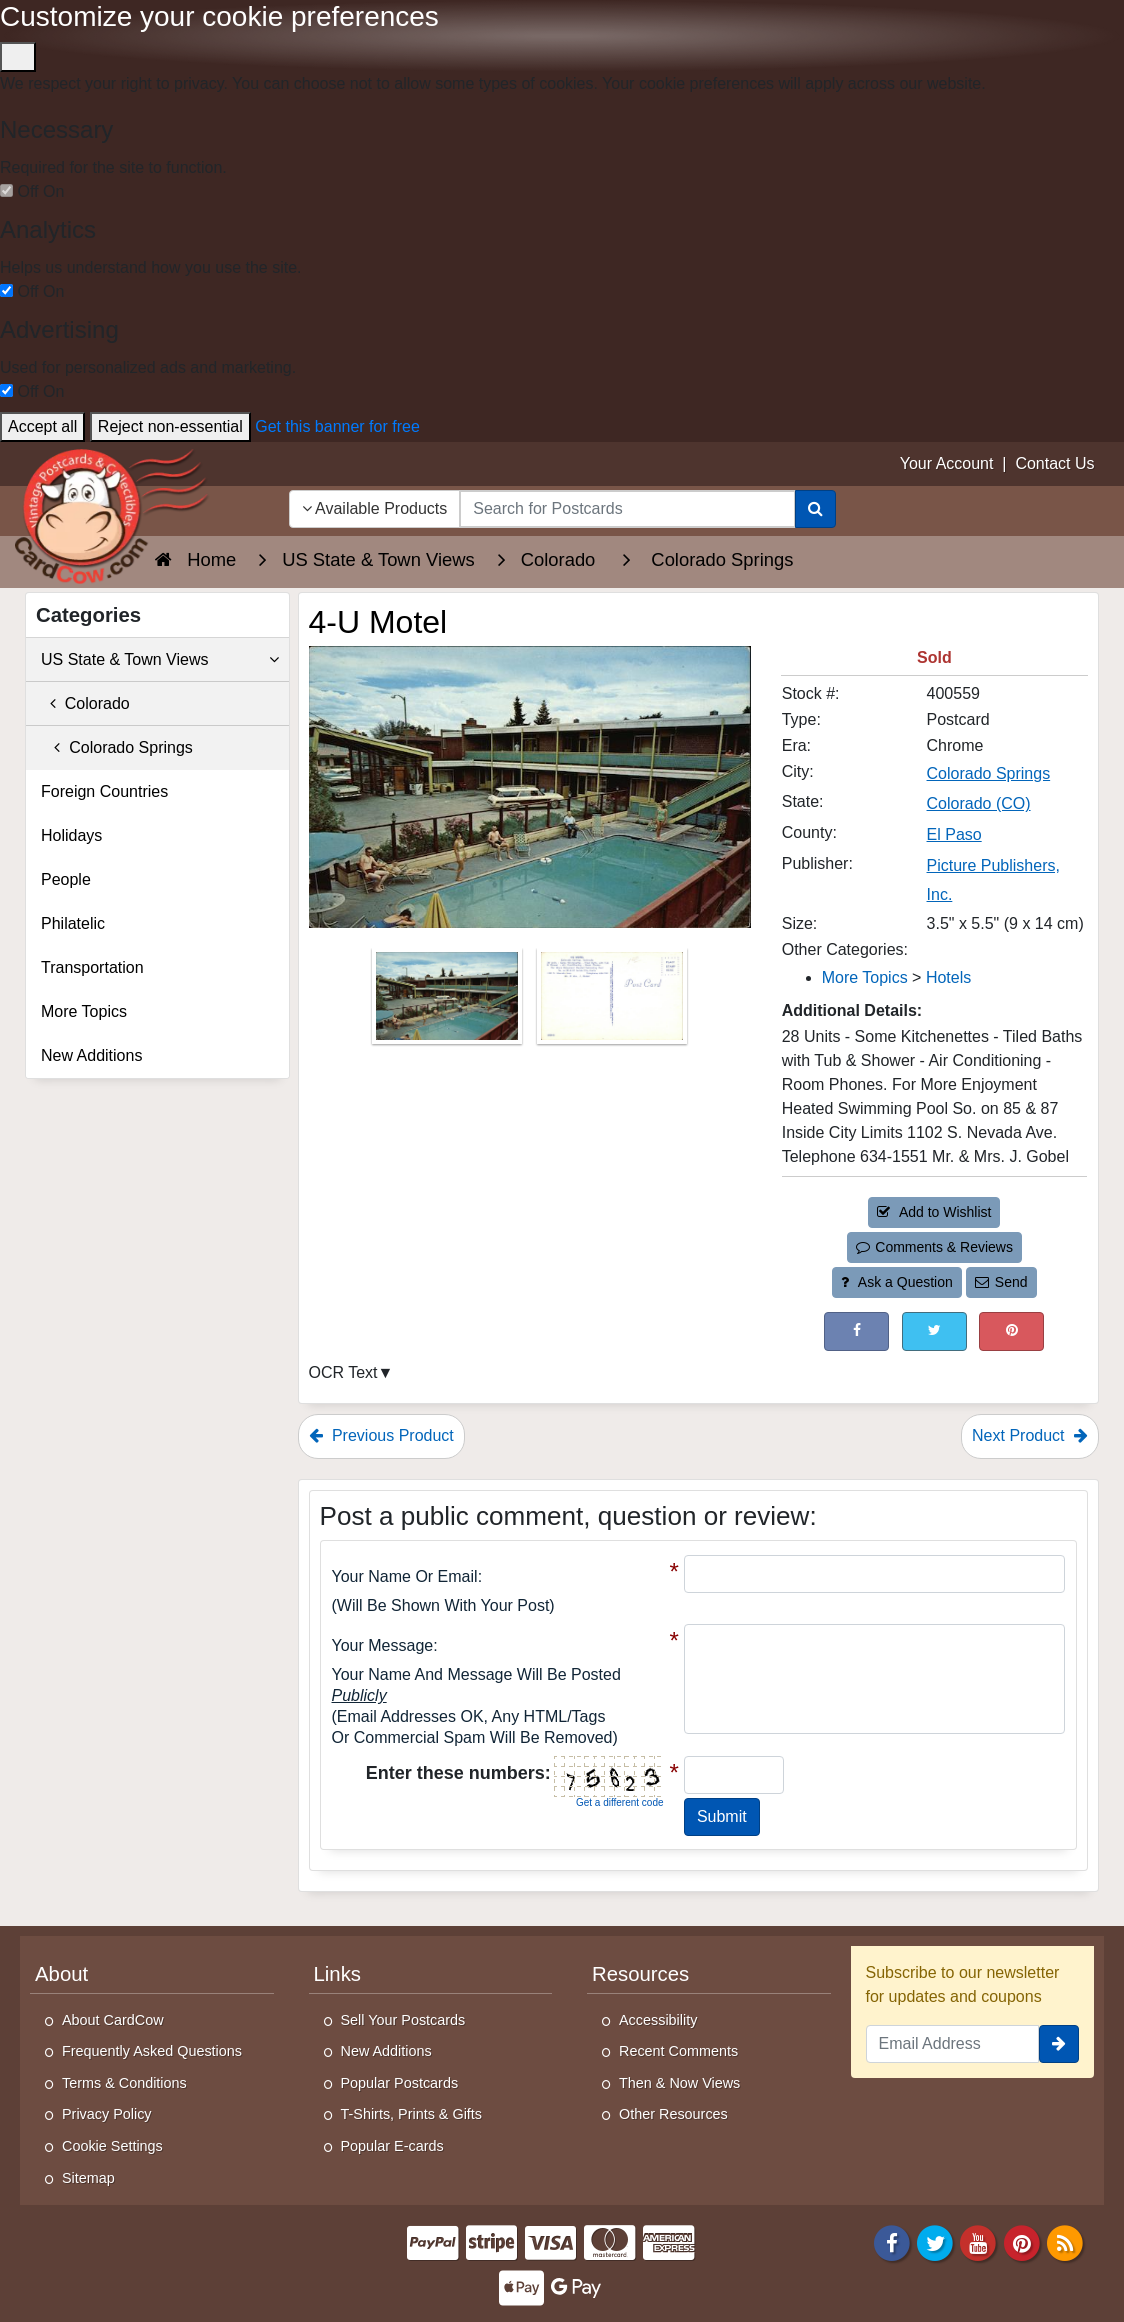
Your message (383, 1645)
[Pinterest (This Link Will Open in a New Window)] (1011, 1331)
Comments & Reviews (934, 1247)
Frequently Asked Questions (152, 2051)
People (66, 879)
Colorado (85, 703)
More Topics (84, 1011)
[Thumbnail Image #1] (449, 1002)
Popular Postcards (400, 2083)
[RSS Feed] (1065, 2241)
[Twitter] (935, 2241)
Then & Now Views (679, 2083)
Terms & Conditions (124, 2083)
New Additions (91, 1055)
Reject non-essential (170, 426)
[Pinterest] (1022, 2241)
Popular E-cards (392, 2146)
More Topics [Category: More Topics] (865, 977)
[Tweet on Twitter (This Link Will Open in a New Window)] (934, 1331)
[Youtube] (979, 2241)
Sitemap (88, 2178)
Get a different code (620, 1802)
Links (338, 1974)
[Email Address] (953, 2044)
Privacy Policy (107, 2114)
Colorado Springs (117, 747)
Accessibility (658, 2020)
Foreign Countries (104, 791)
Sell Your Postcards (403, 2020)
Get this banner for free (337, 426)
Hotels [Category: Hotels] (948, 977)
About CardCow (113, 2020)
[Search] (815, 509)
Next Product (1030, 1435)
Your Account (947, 463)
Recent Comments (678, 2051)
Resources (640, 1974)
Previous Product (381, 1435)
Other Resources (673, 2114)
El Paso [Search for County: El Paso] (954, 834)
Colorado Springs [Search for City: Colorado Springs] (989, 773)
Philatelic (73, 923)
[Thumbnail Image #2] (612, 1002)
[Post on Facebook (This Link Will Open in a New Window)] (856, 1331)
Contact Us (1054, 463)
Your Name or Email (405, 1576)
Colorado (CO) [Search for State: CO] (979, 803)
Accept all (42, 426)
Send (1001, 1282)
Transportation (92, 967)
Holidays (71, 835)
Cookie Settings (112, 2146)
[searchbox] (627, 509)
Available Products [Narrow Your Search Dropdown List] (375, 508)
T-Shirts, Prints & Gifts (412, 2114)
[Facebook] (892, 2241)
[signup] (1059, 2044)
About (61, 1974)
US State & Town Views (160, 660)
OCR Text (343, 1372)
